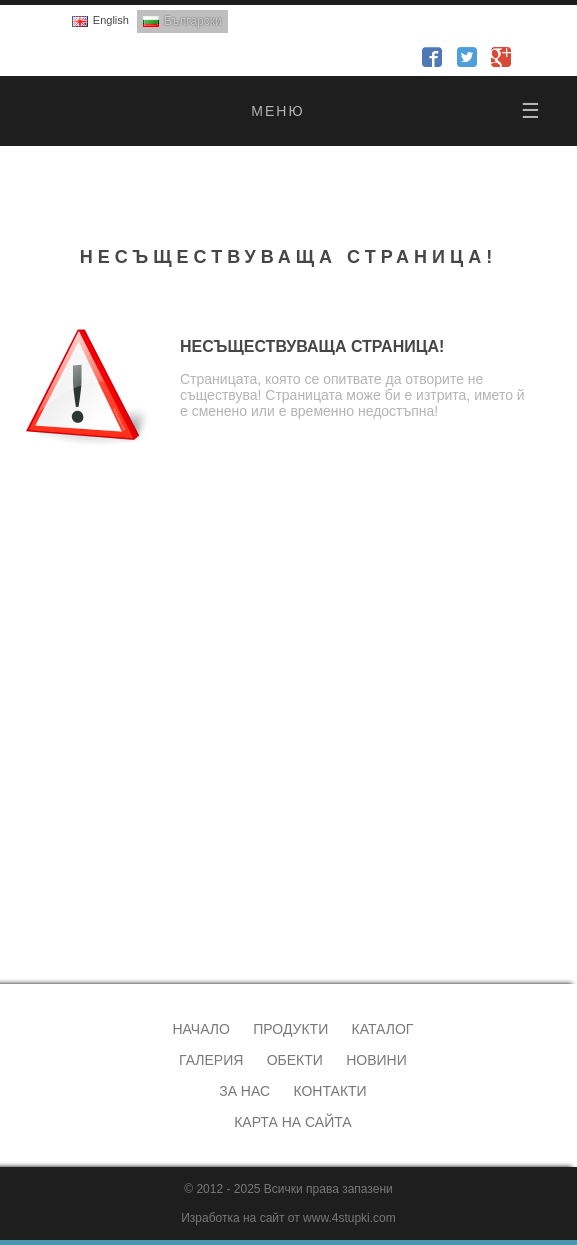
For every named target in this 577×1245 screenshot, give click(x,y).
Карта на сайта (292, 1122)
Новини (376, 1060)
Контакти (329, 1091)
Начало (200, 1029)
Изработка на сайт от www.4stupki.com (288, 1218)
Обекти (295, 1060)
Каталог (383, 1029)
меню (396, 111)
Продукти (290, 1029)
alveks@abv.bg (77, 909)
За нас (244, 1091)
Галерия (211, 1060)
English (111, 20)
